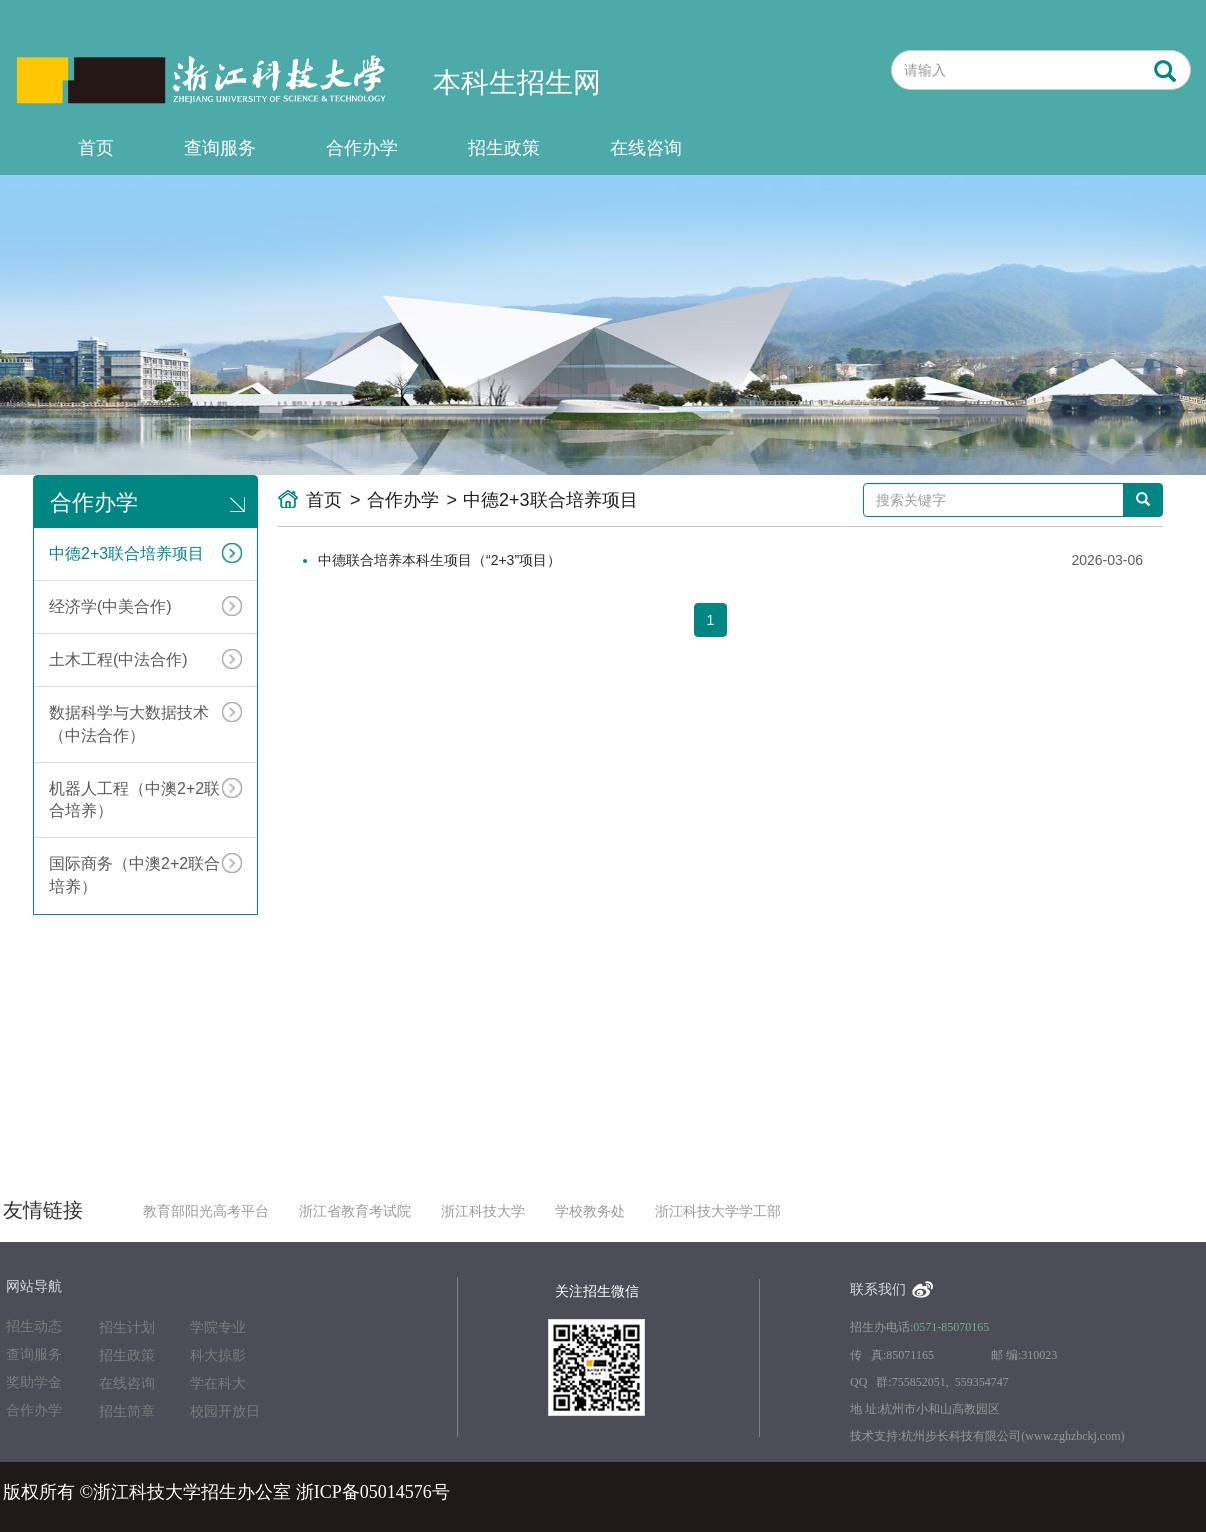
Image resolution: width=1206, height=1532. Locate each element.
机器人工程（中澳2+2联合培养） (145, 799)
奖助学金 (34, 1382)
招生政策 (504, 148)
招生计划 (127, 1327)
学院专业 (218, 1327)
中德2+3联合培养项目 (145, 553)
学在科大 (218, 1383)
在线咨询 (646, 148)
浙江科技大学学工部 (718, 1211)
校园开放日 (225, 1411)
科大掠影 (218, 1355)
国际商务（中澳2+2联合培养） (145, 874)
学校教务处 (590, 1211)
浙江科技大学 (483, 1211)
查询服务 (220, 148)
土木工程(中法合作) (145, 659)
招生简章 (127, 1411)
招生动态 (34, 1326)
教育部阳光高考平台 (206, 1211)
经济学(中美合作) (145, 606)
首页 (96, 148)
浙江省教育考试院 (355, 1211)
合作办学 (362, 148)
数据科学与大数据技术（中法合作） (145, 723)
